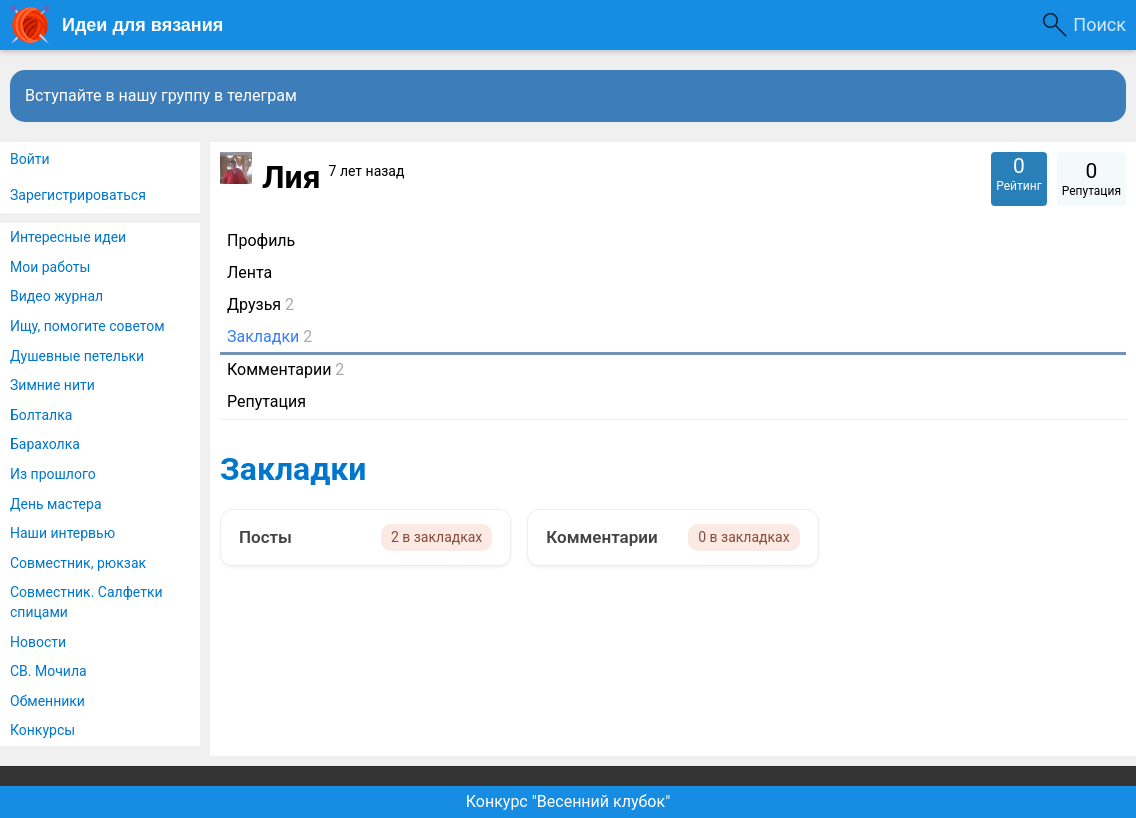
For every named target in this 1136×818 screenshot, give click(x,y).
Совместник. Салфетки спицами (86, 602)
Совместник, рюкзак (78, 563)
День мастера (56, 504)
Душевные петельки (77, 356)
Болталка (41, 415)
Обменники (47, 701)
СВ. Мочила (48, 671)
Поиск (1099, 24)
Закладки (293, 469)
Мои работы (50, 267)
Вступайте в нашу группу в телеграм (161, 95)
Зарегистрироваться (78, 195)
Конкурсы (42, 730)
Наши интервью (62, 533)
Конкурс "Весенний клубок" (568, 801)
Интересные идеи (68, 237)
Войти (30, 159)
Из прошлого (53, 474)
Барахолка (45, 444)
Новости (38, 642)
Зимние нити (52, 385)
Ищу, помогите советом (87, 326)
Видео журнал (56, 296)
